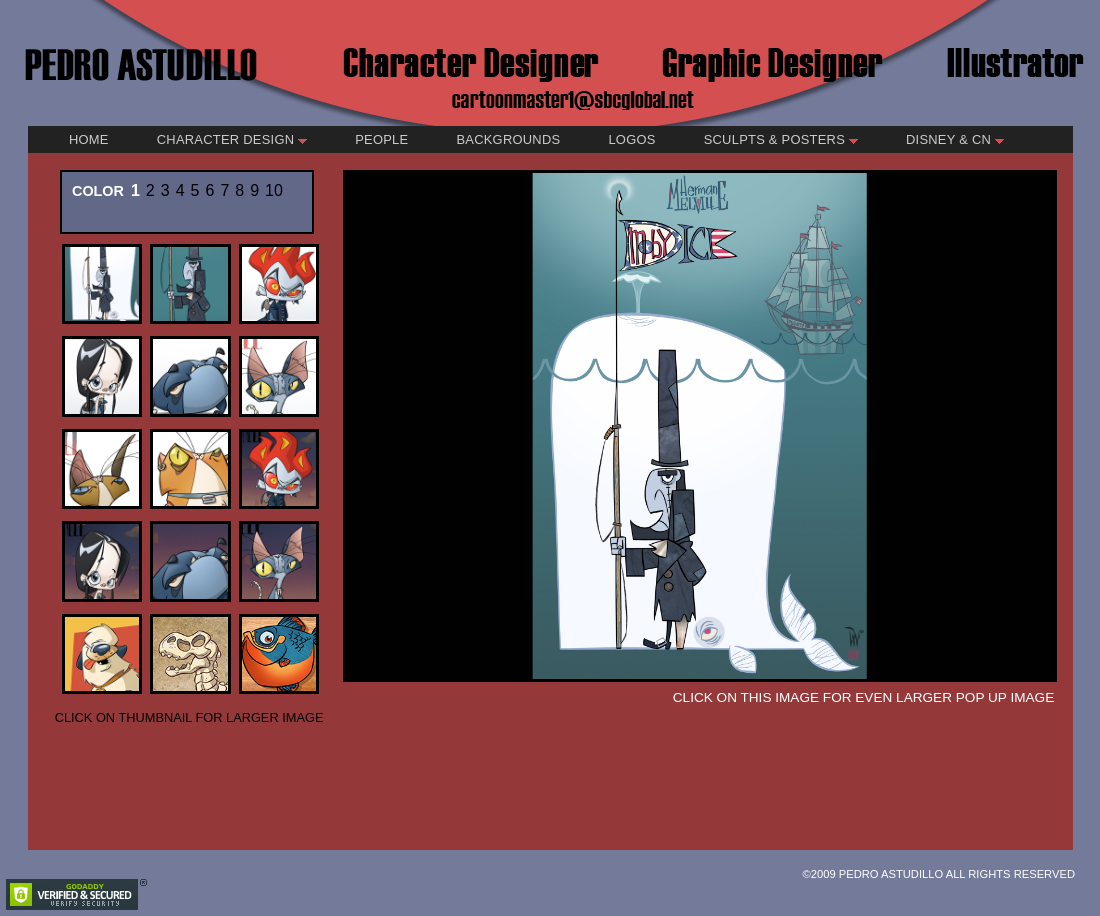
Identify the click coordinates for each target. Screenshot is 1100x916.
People (381, 139)
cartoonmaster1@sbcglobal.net (573, 98)
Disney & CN (955, 139)
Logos (631, 139)
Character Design (232, 139)
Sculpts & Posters (781, 139)
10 (274, 190)
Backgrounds (508, 139)
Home (89, 139)
